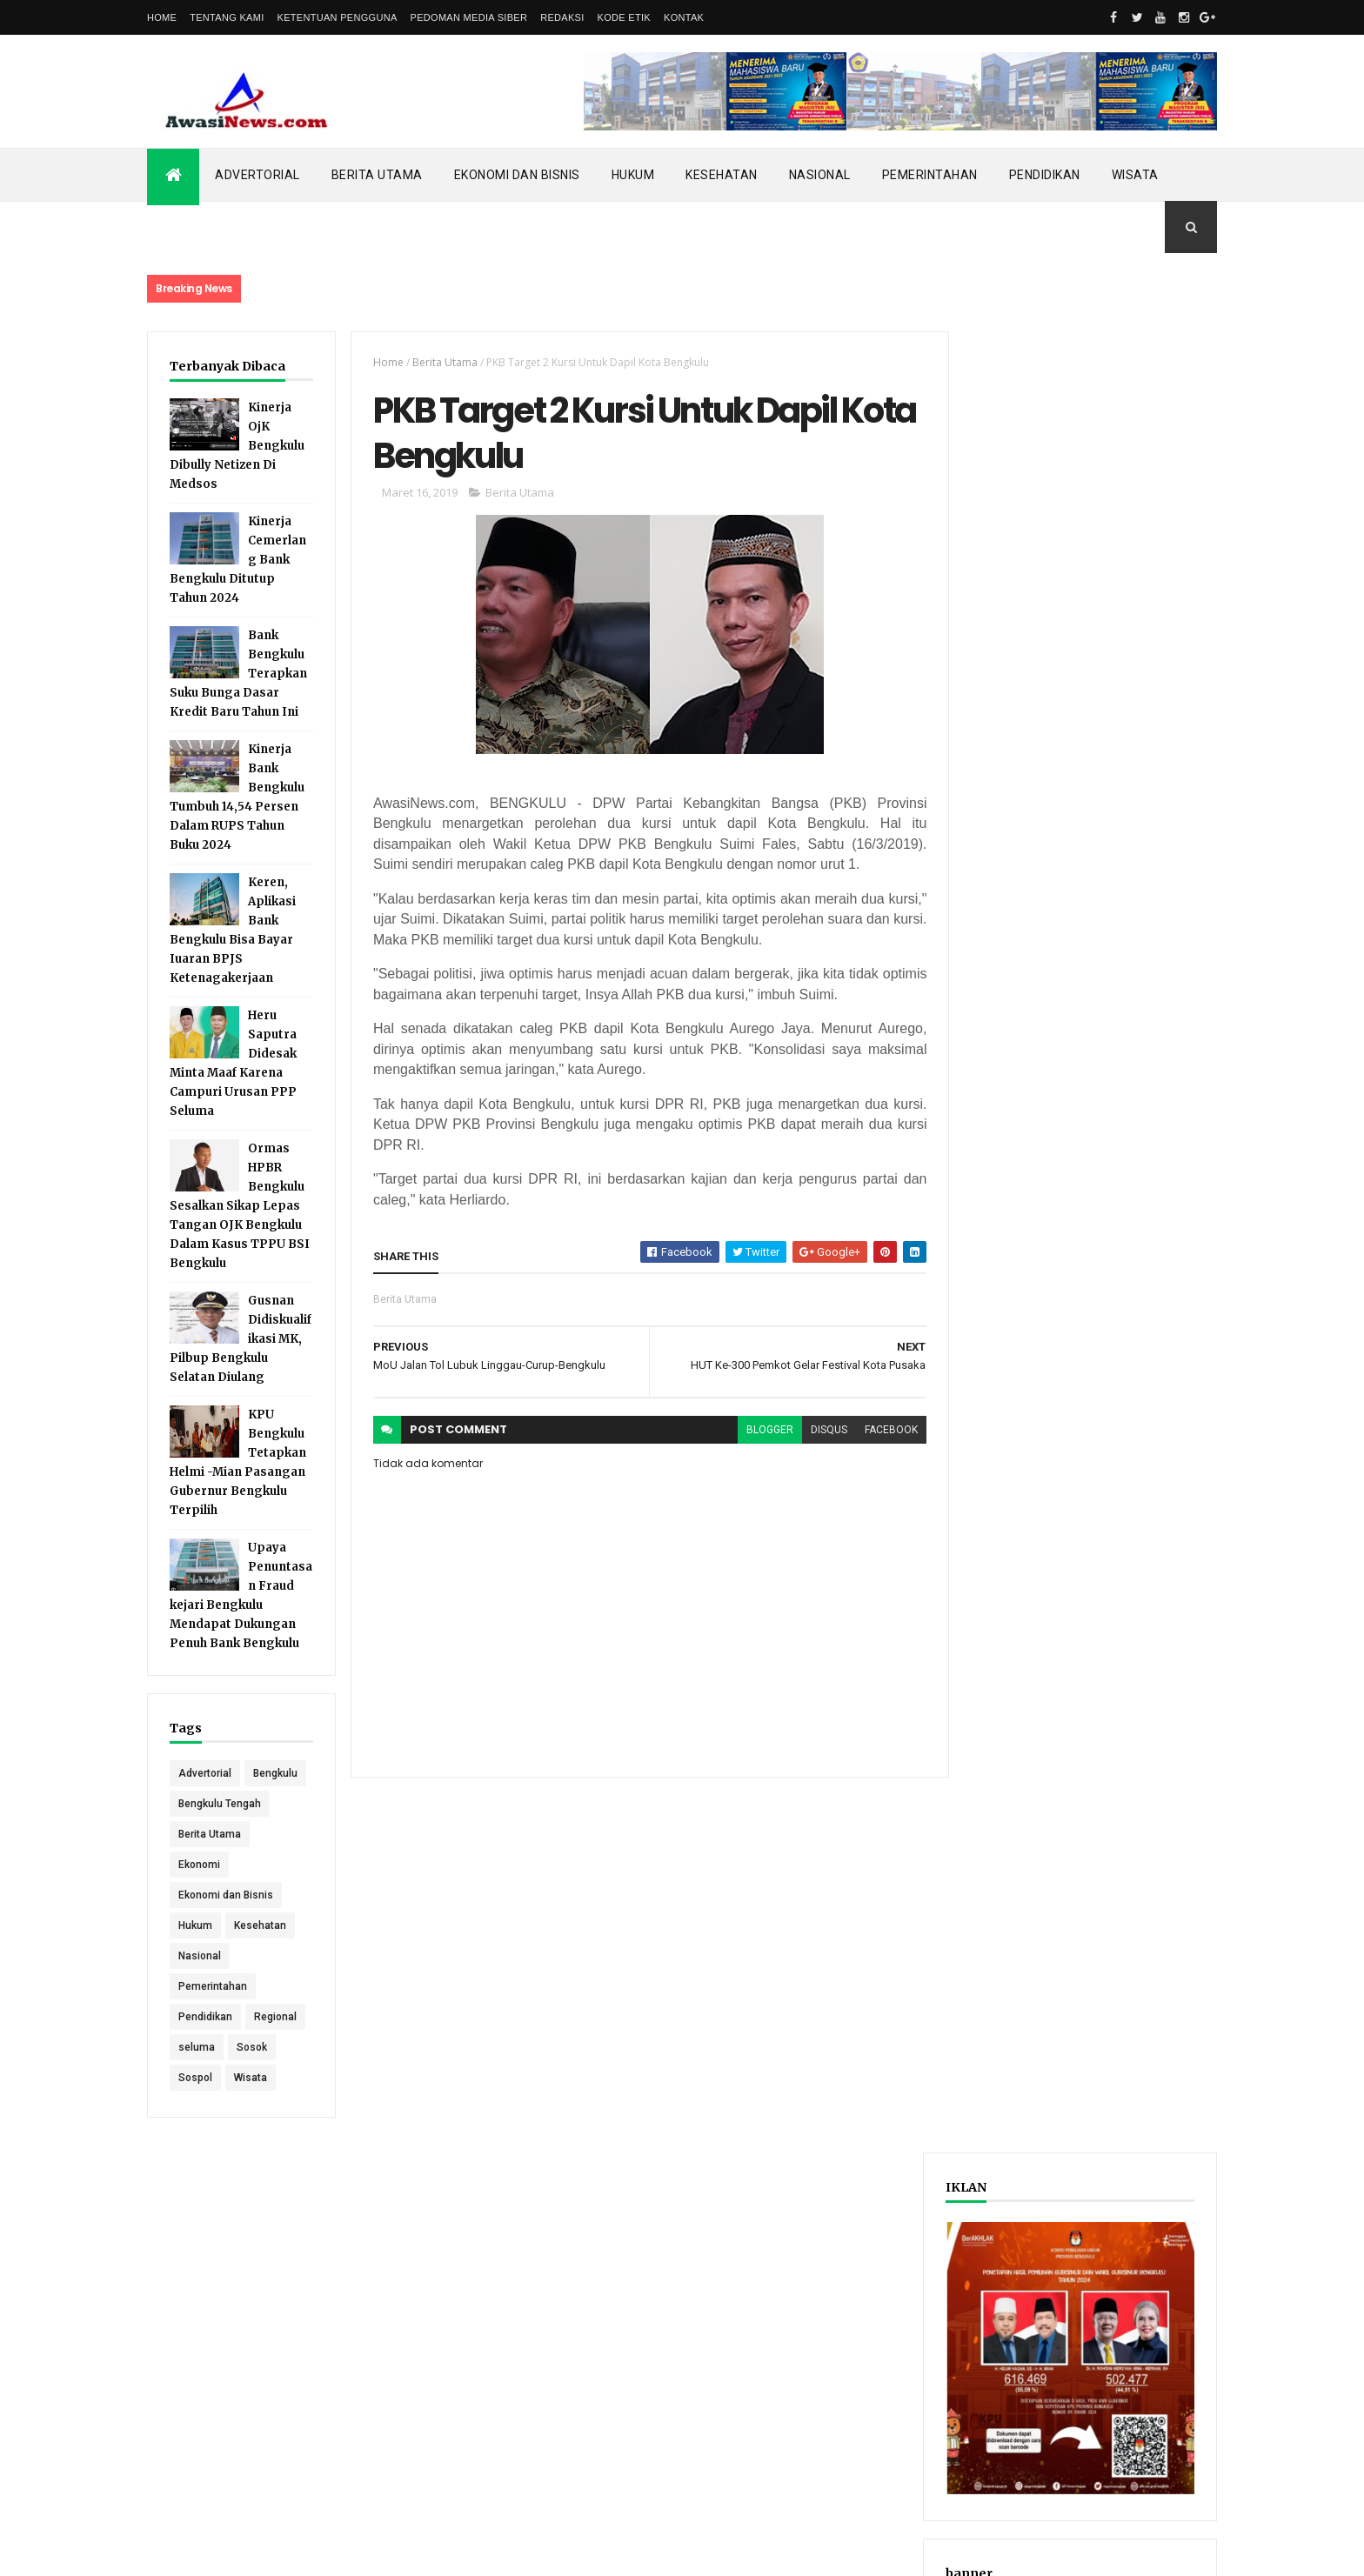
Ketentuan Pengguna (337, 17)
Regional (275, 2047)
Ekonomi (199, 1895)
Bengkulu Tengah (219, 1834)
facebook (880, 1431)
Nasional (820, 175)
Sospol (195, 2108)
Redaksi (562, 17)
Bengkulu (200, 1804)
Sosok (252, 2078)
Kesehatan (721, 175)
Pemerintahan (930, 175)
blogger (759, 1431)
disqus (818, 1431)
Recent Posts (1019, 908)
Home (162, 17)
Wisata (1135, 175)
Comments (1151, 908)
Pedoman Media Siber (469, 17)
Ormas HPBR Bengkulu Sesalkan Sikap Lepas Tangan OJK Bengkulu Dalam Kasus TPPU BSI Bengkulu (240, 1206)
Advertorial (257, 175)
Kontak (684, 17)
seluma (196, 2078)
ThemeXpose (236, 2552)
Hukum (633, 175)
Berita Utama (377, 175)
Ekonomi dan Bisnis (517, 175)
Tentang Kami (227, 17)
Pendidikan (1044, 175)
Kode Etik (624, 17)
